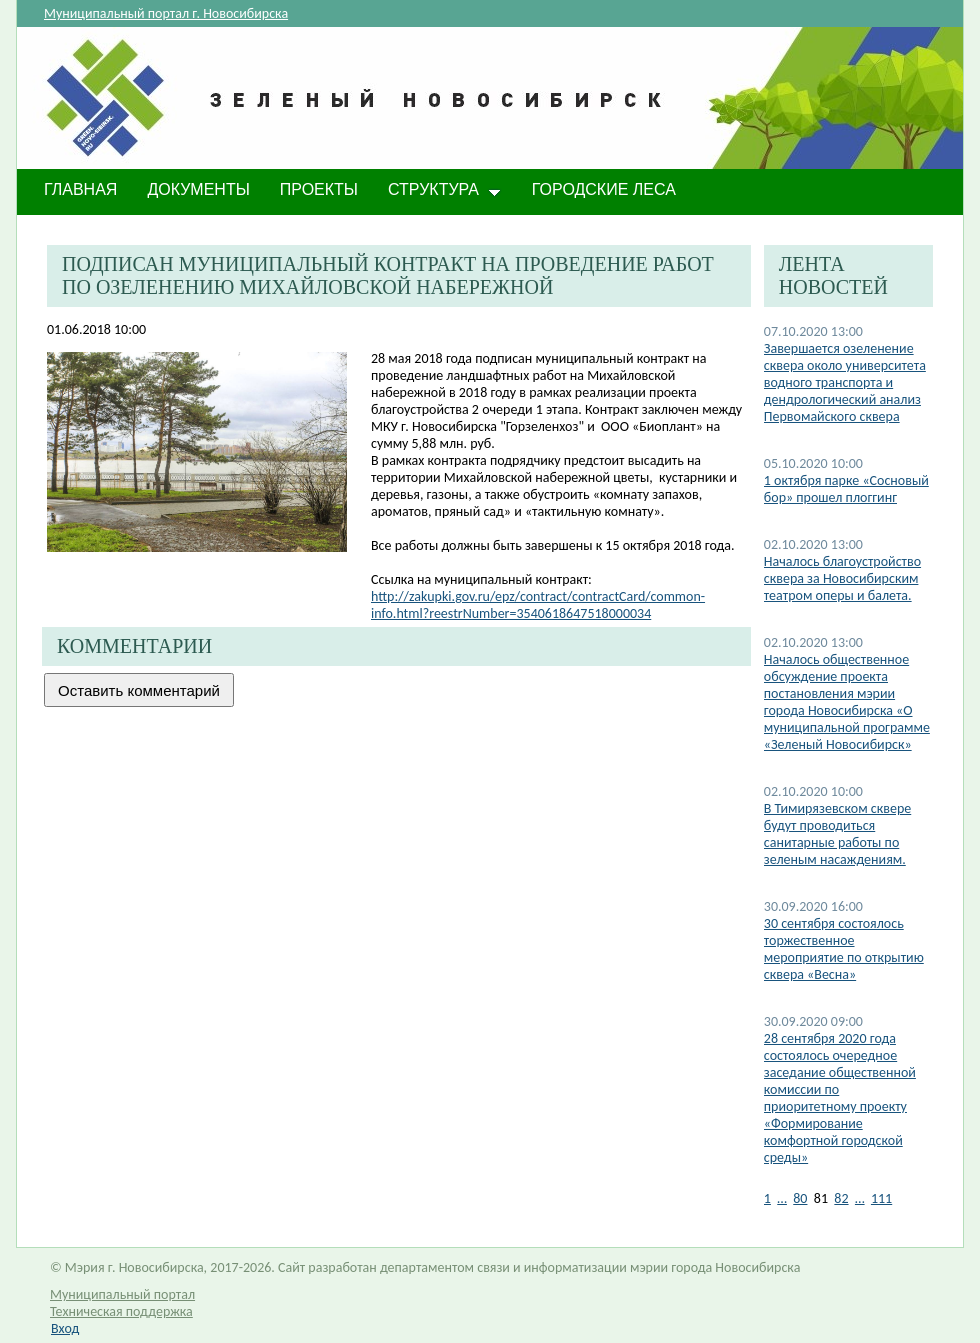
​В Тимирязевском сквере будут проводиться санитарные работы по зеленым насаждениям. (837, 834)
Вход (65, 1328)
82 (841, 1198)
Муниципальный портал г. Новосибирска (166, 13)
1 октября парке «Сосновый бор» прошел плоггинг (846, 489)
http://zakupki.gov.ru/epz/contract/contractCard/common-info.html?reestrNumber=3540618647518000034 (538, 605)
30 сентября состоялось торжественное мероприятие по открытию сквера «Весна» (844, 949)
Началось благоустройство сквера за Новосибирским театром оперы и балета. (842, 578)
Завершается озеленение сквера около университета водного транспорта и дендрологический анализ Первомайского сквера (845, 382)
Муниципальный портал (122, 1294)
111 (881, 1198)
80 (800, 1198)
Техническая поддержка (121, 1311)
